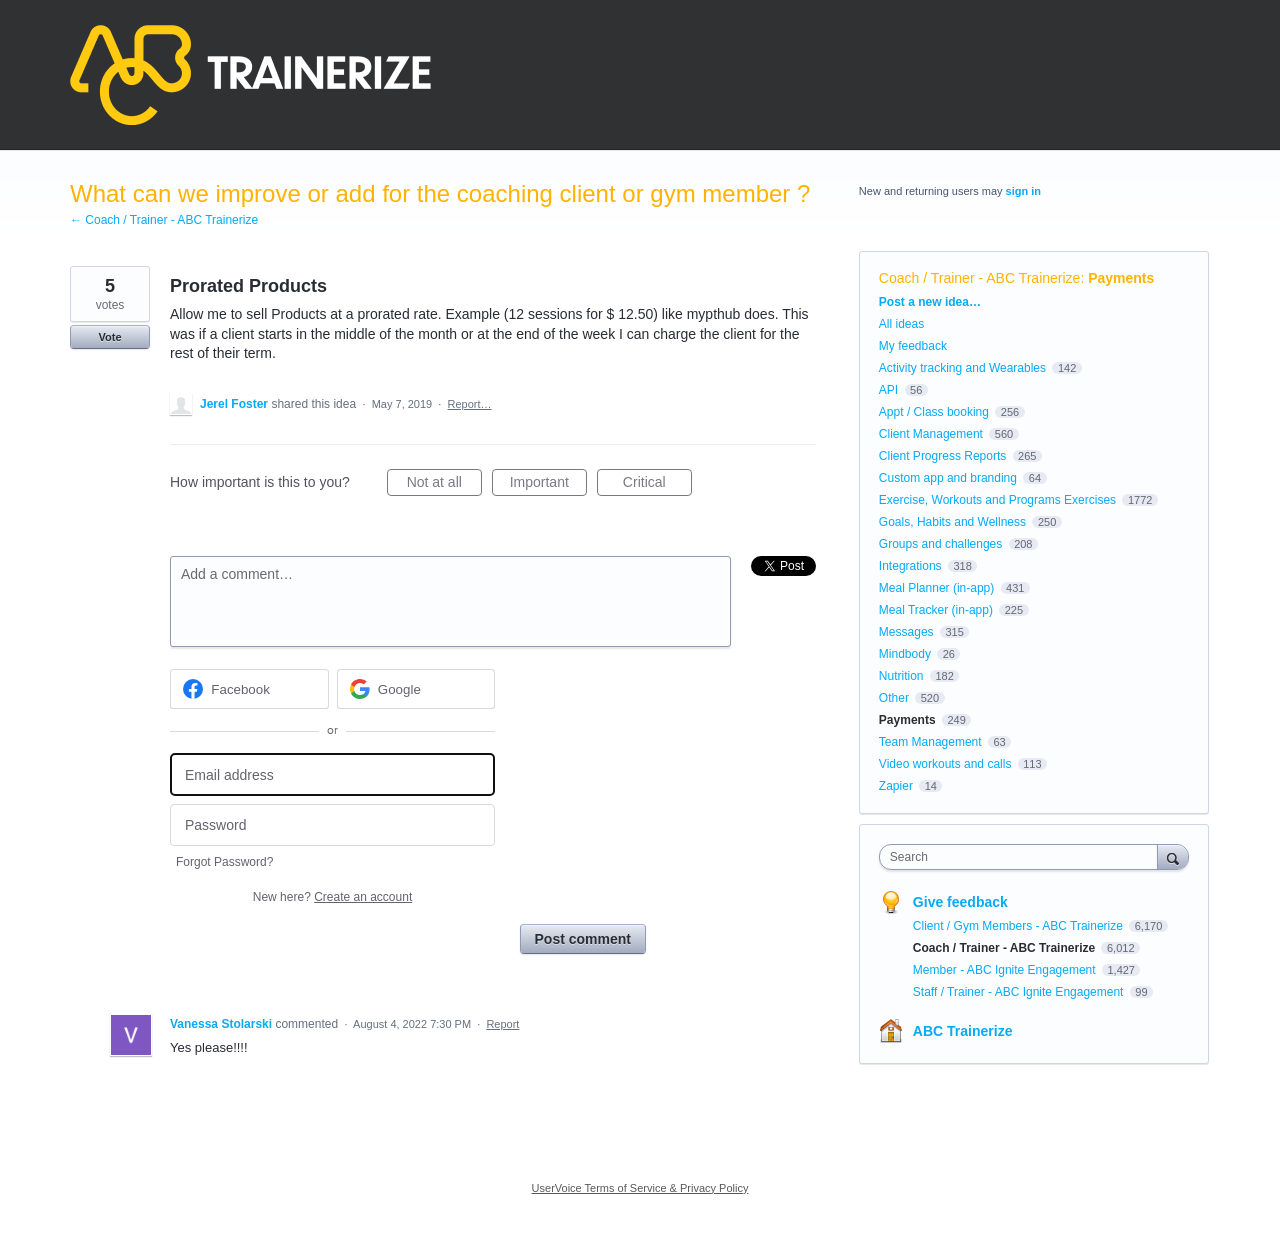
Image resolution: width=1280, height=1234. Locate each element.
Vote (109, 337)
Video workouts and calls (945, 764)
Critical (657, 485)
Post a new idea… (930, 302)
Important (548, 485)
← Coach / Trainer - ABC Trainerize (164, 220)
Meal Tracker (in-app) (936, 610)
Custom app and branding (948, 478)
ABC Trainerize (963, 1031)
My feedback (913, 346)
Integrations (910, 566)
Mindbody (905, 654)
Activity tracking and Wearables (962, 368)
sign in (1023, 191)
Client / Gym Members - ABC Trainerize (1019, 926)
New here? (332, 897)
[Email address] (332, 774)
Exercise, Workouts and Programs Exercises (997, 500)
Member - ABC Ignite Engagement (1006, 970)
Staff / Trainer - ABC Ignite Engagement (1020, 992)
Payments (1121, 278)
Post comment (583, 939)
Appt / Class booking (934, 412)
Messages (906, 632)
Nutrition (901, 676)
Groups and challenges (940, 544)
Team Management (930, 742)
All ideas (901, 324)
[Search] (1173, 856)
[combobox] (1023, 857)
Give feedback (960, 902)
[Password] (332, 825)
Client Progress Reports (942, 456)
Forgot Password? (224, 862)
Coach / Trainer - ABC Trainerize (980, 278)
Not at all (444, 485)
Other (894, 698)
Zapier (896, 786)
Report (502, 1024)
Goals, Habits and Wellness (952, 522)
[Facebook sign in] (249, 689)
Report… (470, 404)
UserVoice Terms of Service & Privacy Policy (640, 1188)
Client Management (931, 434)
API (888, 390)
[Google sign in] (416, 689)
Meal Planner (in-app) (936, 588)
